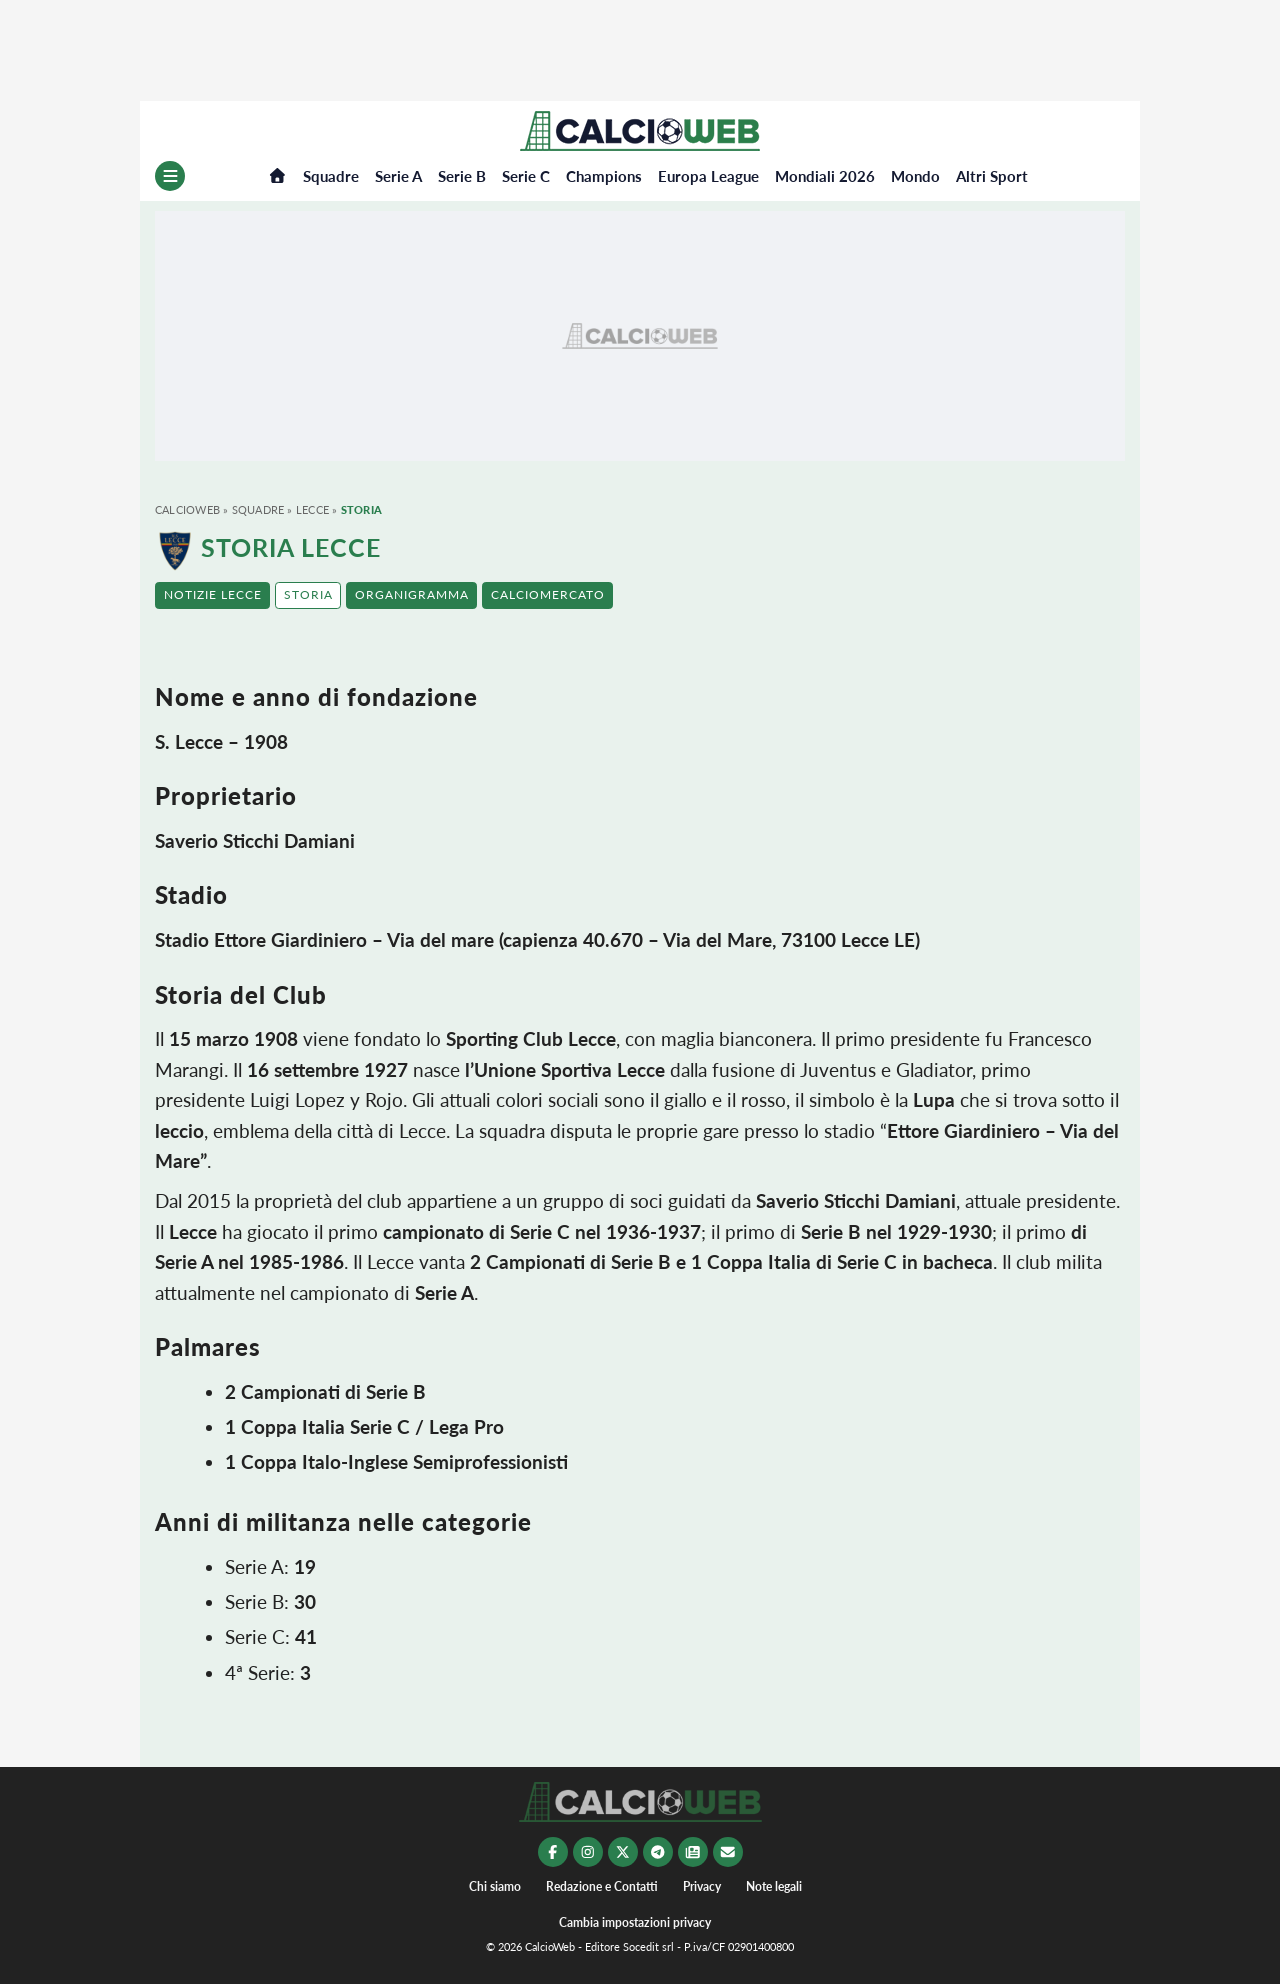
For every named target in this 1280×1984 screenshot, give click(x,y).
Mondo (915, 176)
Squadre (331, 176)
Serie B (462, 176)
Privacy (702, 1886)
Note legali (774, 1886)
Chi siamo (495, 1886)
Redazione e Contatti (602, 1886)
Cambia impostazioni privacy (635, 1922)
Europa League (708, 176)
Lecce (312, 509)
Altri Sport (992, 176)
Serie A (398, 176)
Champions (604, 176)
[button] (212, 596)
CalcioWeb (187, 509)
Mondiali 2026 (825, 176)
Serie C (526, 176)
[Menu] (170, 176)
